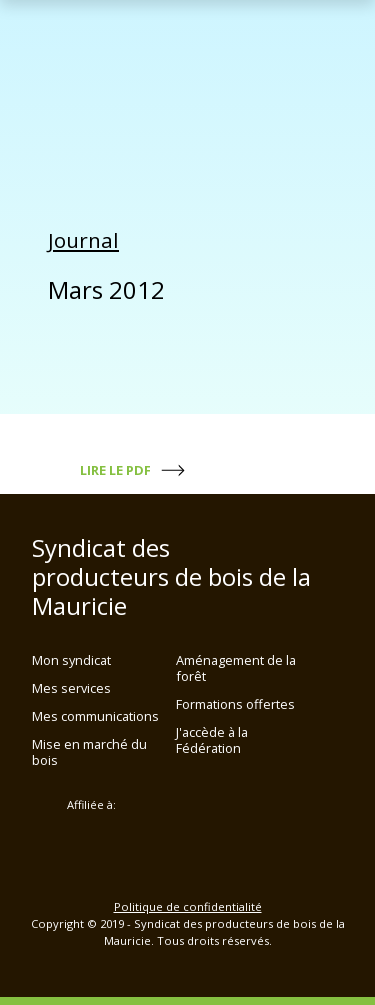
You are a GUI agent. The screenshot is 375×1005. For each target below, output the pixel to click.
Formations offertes (235, 704)
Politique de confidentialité (188, 906)
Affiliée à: (91, 805)
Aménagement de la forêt (236, 668)
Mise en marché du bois (89, 752)
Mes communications (95, 716)
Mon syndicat (71, 660)
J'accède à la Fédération (212, 740)
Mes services (71, 688)
